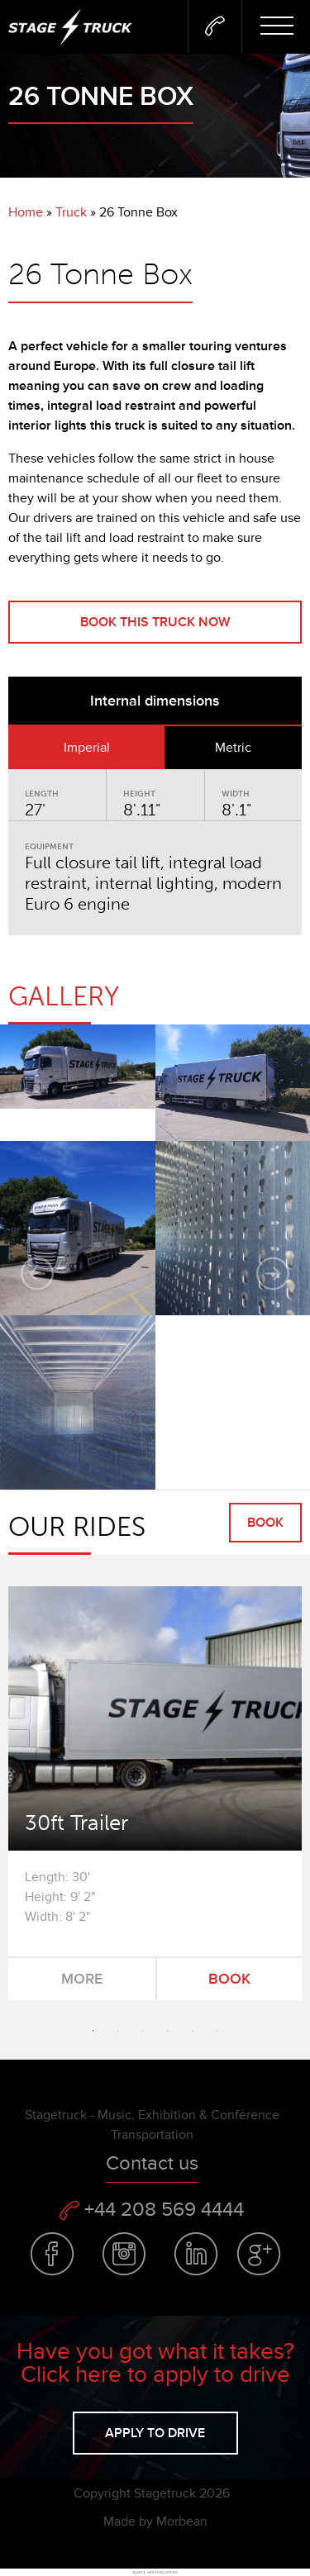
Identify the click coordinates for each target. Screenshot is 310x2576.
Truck (71, 212)
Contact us (152, 2163)
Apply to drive (155, 2433)
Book (265, 1522)
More (82, 1979)
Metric (233, 747)
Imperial (87, 747)
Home (25, 212)
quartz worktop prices (155, 2572)
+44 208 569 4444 (152, 2210)
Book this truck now (155, 622)
